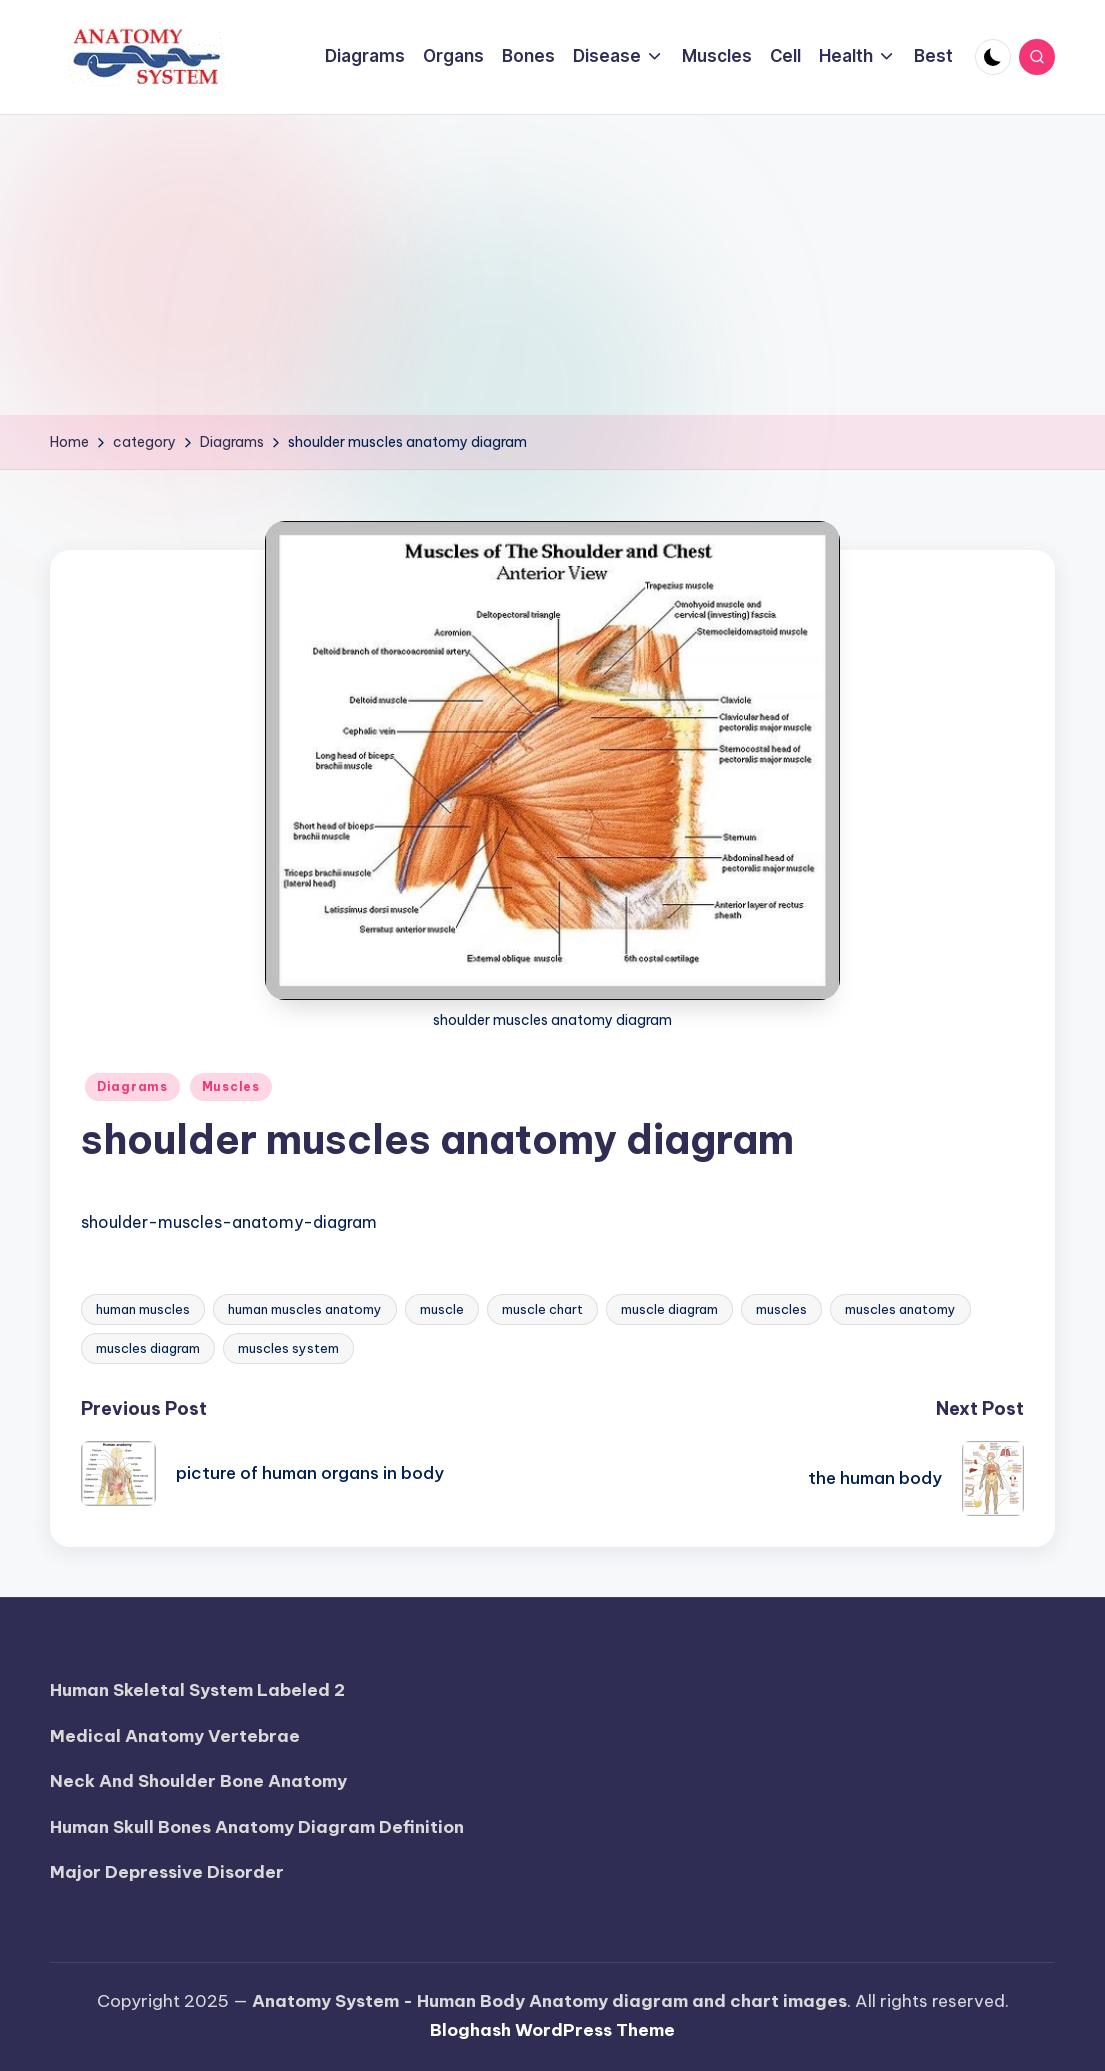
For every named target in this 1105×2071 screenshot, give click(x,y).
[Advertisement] (552, 265)
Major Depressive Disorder (167, 1872)
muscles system (288, 1348)
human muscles (143, 1309)
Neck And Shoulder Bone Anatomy (198, 1781)
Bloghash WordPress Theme (552, 2030)
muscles (781, 1309)
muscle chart (542, 1309)
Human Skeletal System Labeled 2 (197, 1690)
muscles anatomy (900, 1309)
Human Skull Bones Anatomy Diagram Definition (257, 1827)
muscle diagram (669, 1309)
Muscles (231, 1086)
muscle (442, 1309)
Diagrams (132, 1086)
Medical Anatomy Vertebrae (175, 1736)
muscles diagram (148, 1348)
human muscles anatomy (305, 1309)
